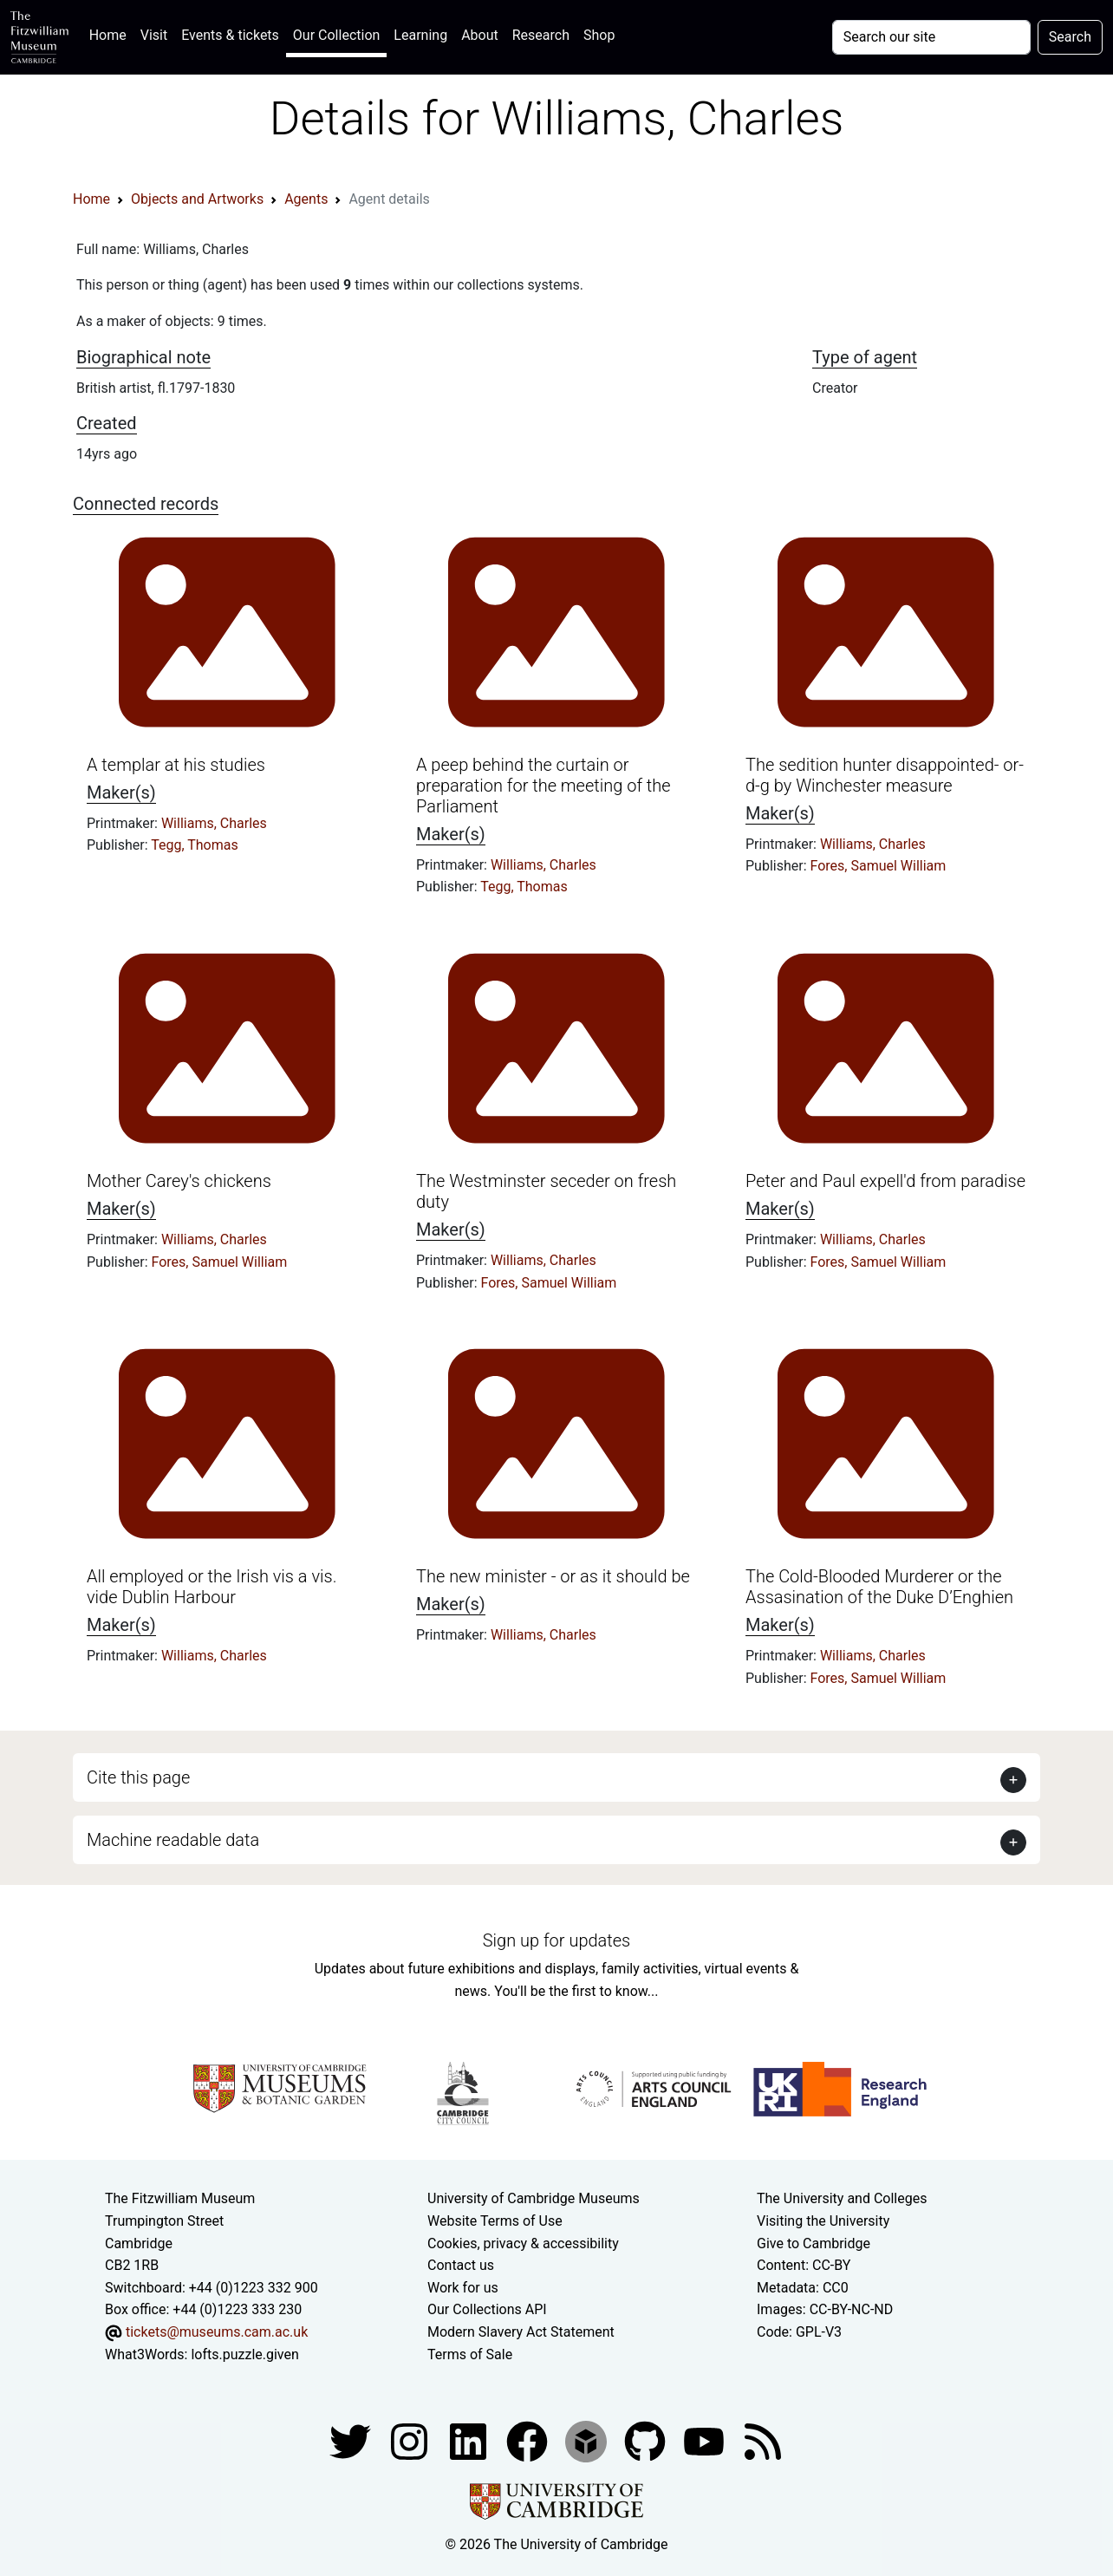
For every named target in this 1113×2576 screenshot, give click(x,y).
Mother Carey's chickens (179, 1181)
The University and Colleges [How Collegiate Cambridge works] (842, 2198)
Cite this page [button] (138, 1777)
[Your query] (931, 37)
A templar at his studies (176, 764)
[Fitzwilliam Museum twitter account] (351, 2440)
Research (541, 35)
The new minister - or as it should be (553, 1576)
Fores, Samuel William (878, 866)
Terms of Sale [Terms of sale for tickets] (469, 2354)
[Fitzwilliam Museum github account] (646, 2440)
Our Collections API (487, 2309)
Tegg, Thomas (194, 845)
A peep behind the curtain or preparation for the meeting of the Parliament (543, 785)
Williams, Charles (214, 823)
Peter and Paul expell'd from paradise (885, 1181)
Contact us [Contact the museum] (460, 2265)
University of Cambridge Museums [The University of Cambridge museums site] (533, 2198)
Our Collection (336, 35)
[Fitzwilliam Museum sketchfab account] (587, 2440)
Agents (306, 199)
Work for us (462, 2287)
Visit (153, 35)
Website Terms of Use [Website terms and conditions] (495, 2221)
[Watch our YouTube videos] (705, 2440)
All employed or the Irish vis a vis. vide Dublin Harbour (211, 1587)
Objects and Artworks (197, 199)
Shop (599, 35)
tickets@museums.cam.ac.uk (217, 2332)
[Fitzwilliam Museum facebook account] (469, 2440)
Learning (420, 35)
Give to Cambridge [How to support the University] (813, 2243)
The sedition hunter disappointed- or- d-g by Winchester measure (884, 775)
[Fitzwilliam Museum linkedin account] (528, 2440)
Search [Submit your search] (1070, 37)
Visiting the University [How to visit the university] (823, 2221)
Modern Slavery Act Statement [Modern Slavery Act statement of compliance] (521, 2332)
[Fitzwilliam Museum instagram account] (410, 2440)
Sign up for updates (556, 1940)
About (479, 35)
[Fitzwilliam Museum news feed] (763, 2440)
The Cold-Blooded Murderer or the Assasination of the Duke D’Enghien (879, 1587)
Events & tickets (230, 35)
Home (111, 33)
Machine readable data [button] (173, 1839)
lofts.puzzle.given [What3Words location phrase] (244, 2354)
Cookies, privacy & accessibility (523, 2243)
